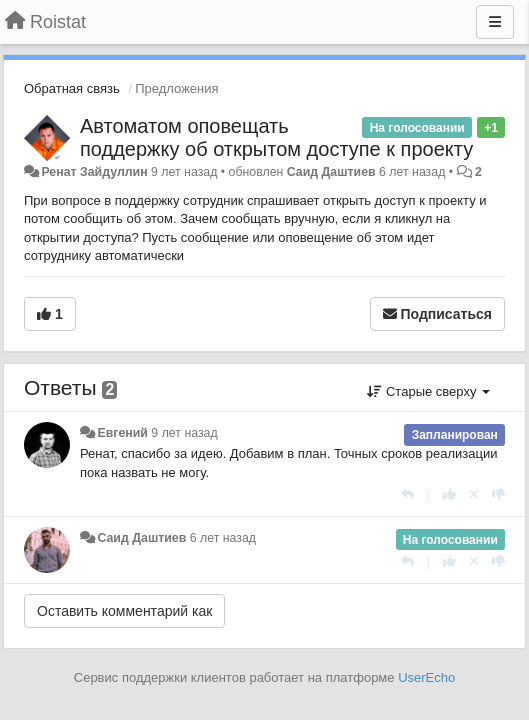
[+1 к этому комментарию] (449, 494)
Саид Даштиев (331, 172)
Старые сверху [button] (428, 391)
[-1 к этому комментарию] (498, 494)
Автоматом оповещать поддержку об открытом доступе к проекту (276, 137)
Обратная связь (72, 88)
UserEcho (426, 677)
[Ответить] (407, 494)
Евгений (122, 433)
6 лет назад (223, 538)
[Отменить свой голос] (474, 494)
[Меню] (495, 22)
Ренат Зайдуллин (94, 172)
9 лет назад (184, 433)
